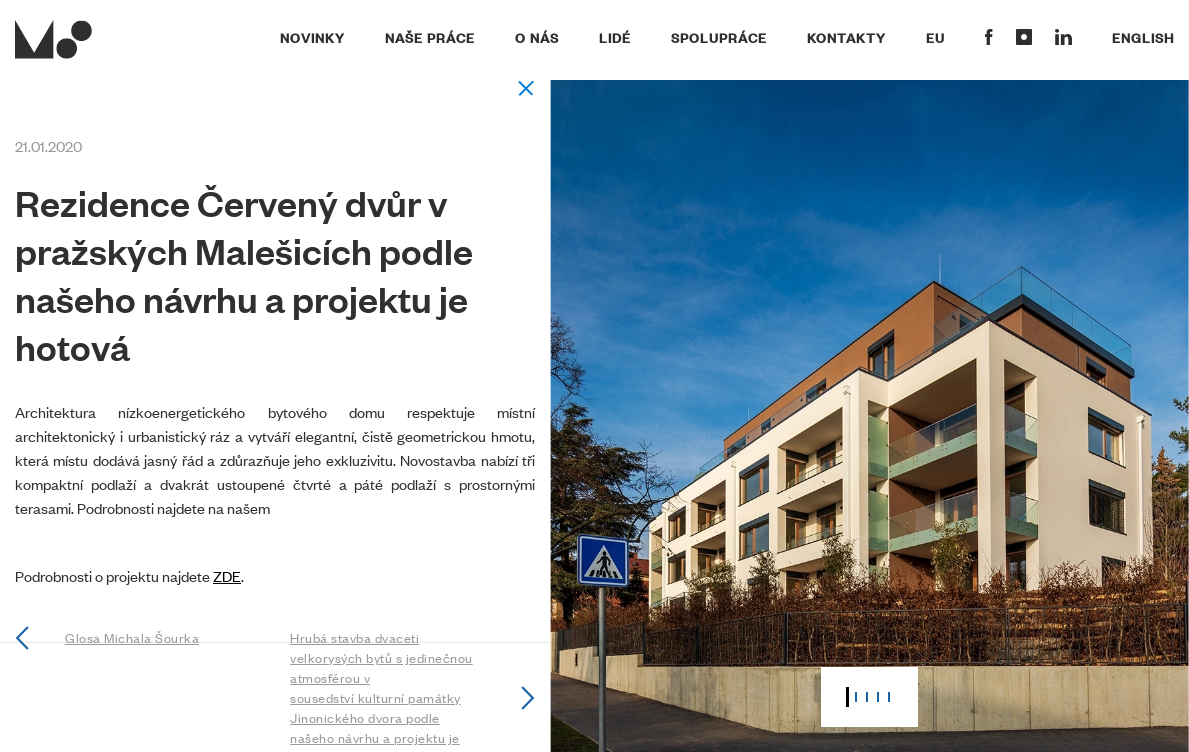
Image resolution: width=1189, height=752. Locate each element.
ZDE (227, 575)
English (1143, 37)
